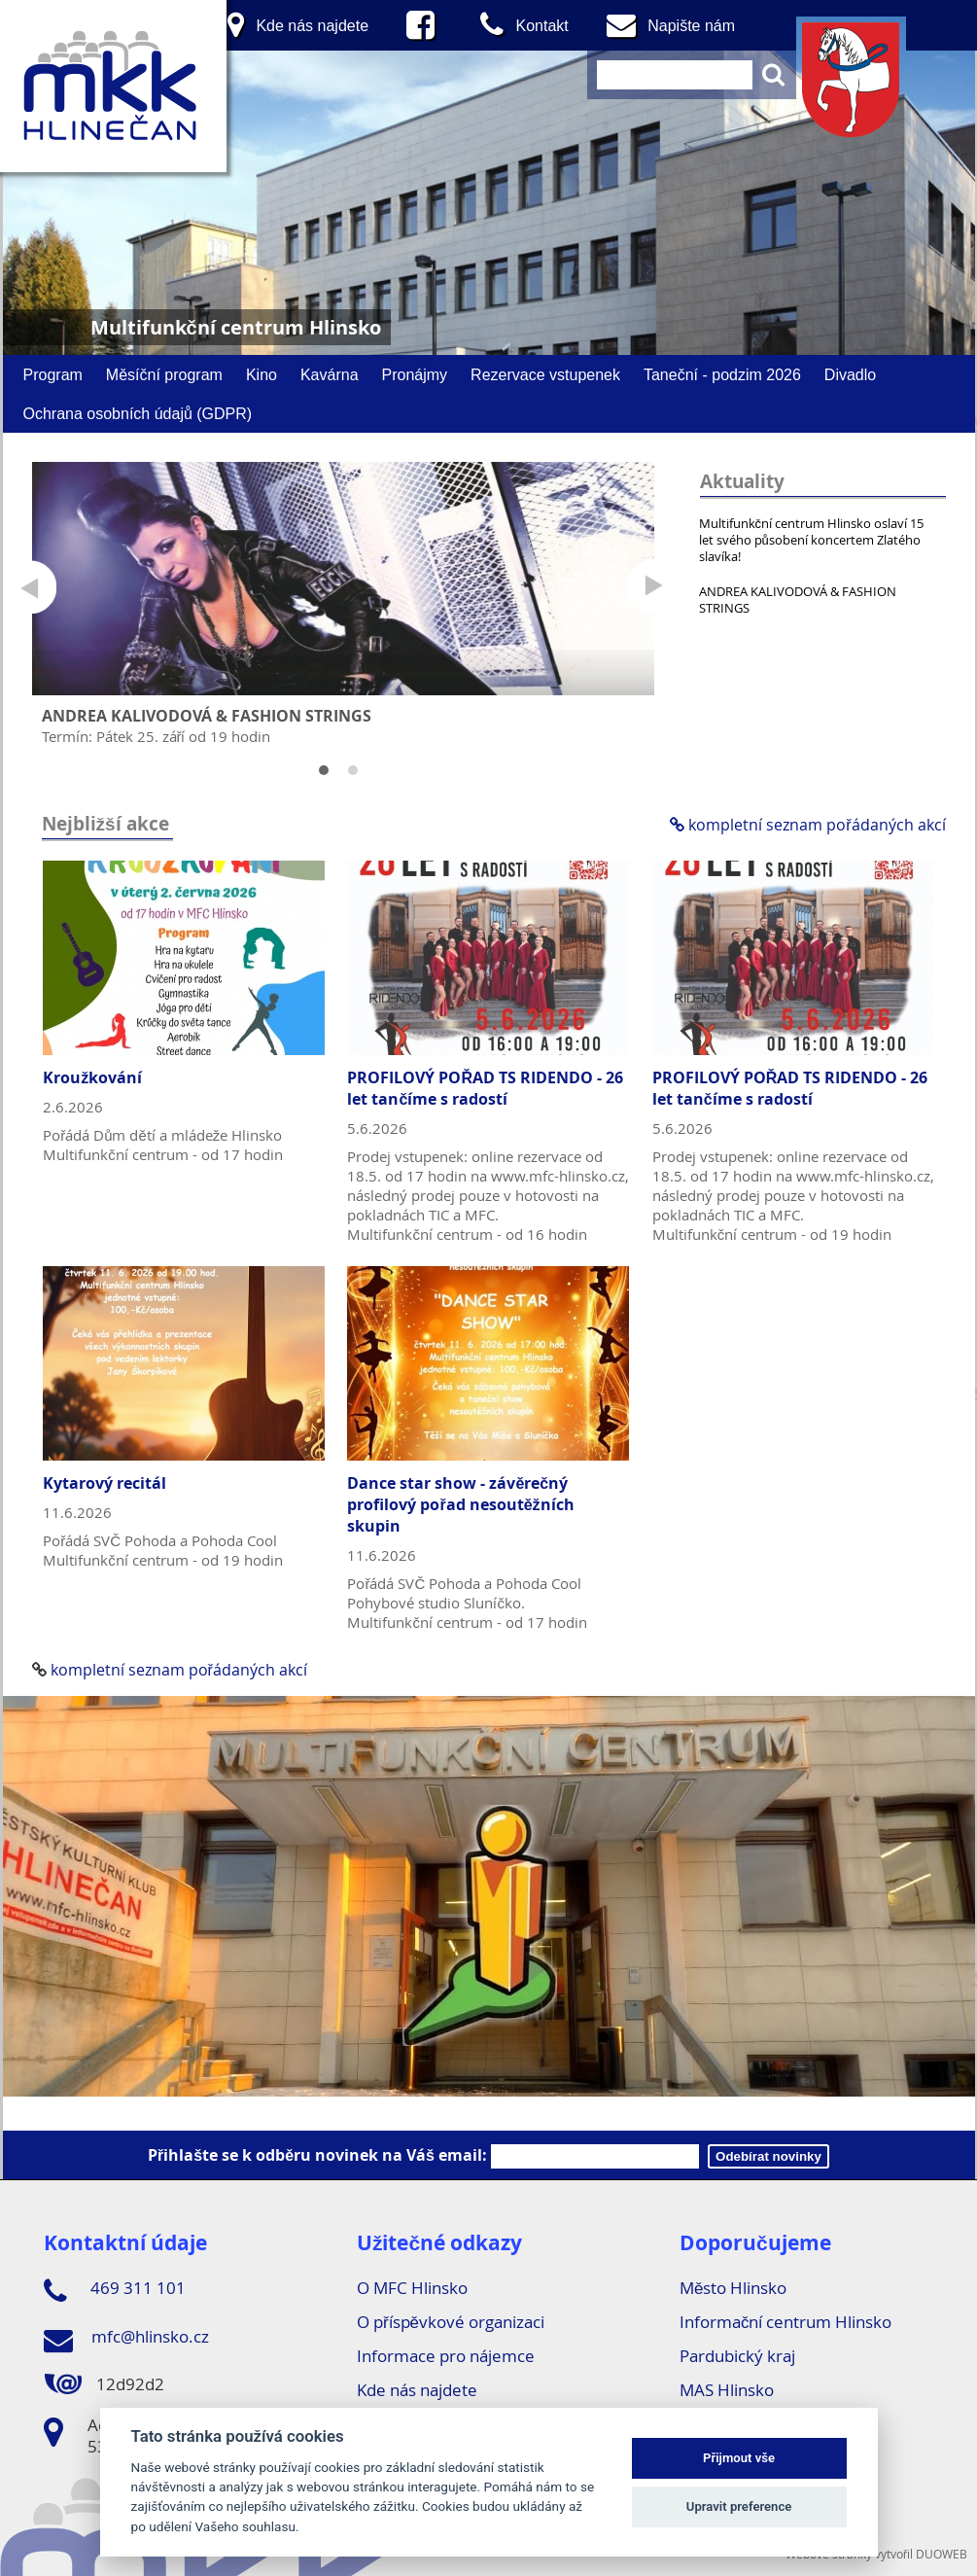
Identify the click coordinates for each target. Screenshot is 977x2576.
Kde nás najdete (417, 2390)
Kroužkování (92, 1077)
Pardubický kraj (737, 2356)
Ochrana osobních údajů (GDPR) (138, 413)
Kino (261, 374)
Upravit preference (739, 2506)
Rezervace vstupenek (545, 374)
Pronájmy (415, 374)
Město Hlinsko (733, 2287)
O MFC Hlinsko (412, 2287)
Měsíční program (164, 374)
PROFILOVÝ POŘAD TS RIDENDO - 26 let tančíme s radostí (485, 1088)
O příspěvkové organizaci (450, 2322)
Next (653, 587)
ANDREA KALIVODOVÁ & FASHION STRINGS (797, 599)
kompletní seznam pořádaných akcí (807, 824)
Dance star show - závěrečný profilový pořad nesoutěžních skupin (460, 1504)
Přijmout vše (739, 2458)
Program (53, 374)
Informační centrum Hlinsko (786, 2322)
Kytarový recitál (104, 1483)
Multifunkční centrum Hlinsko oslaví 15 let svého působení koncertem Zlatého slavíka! (812, 539)
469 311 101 (115, 2291)
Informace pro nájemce (446, 2356)
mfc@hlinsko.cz (126, 2339)
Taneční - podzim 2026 (722, 374)
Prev (29, 587)
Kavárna (329, 374)
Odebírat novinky (768, 2156)
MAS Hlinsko (727, 2390)
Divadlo (850, 374)
